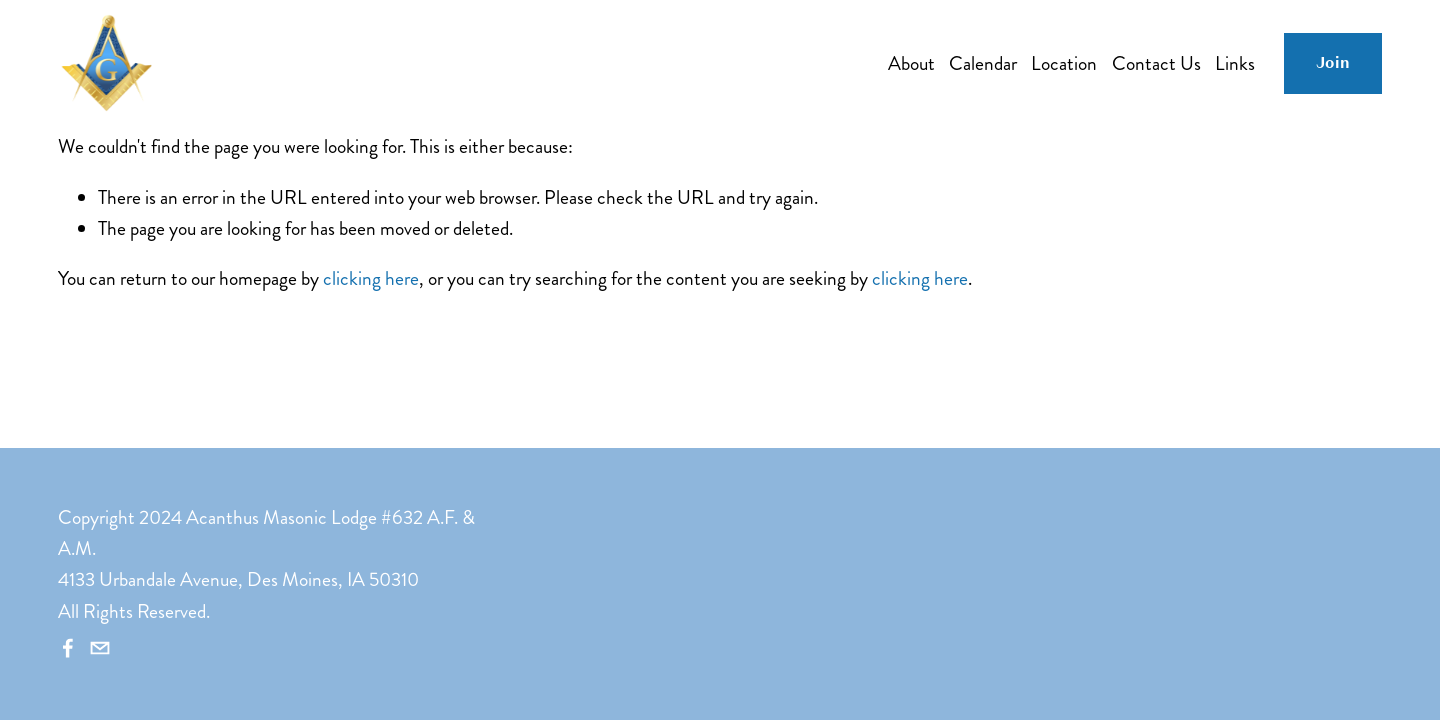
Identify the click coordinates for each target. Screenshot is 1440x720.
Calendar (983, 63)
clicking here (371, 278)
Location (1064, 63)
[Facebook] (68, 648)
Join (1333, 63)
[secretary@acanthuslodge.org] (100, 648)
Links (1235, 63)
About (911, 63)
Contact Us (1156, 63)
